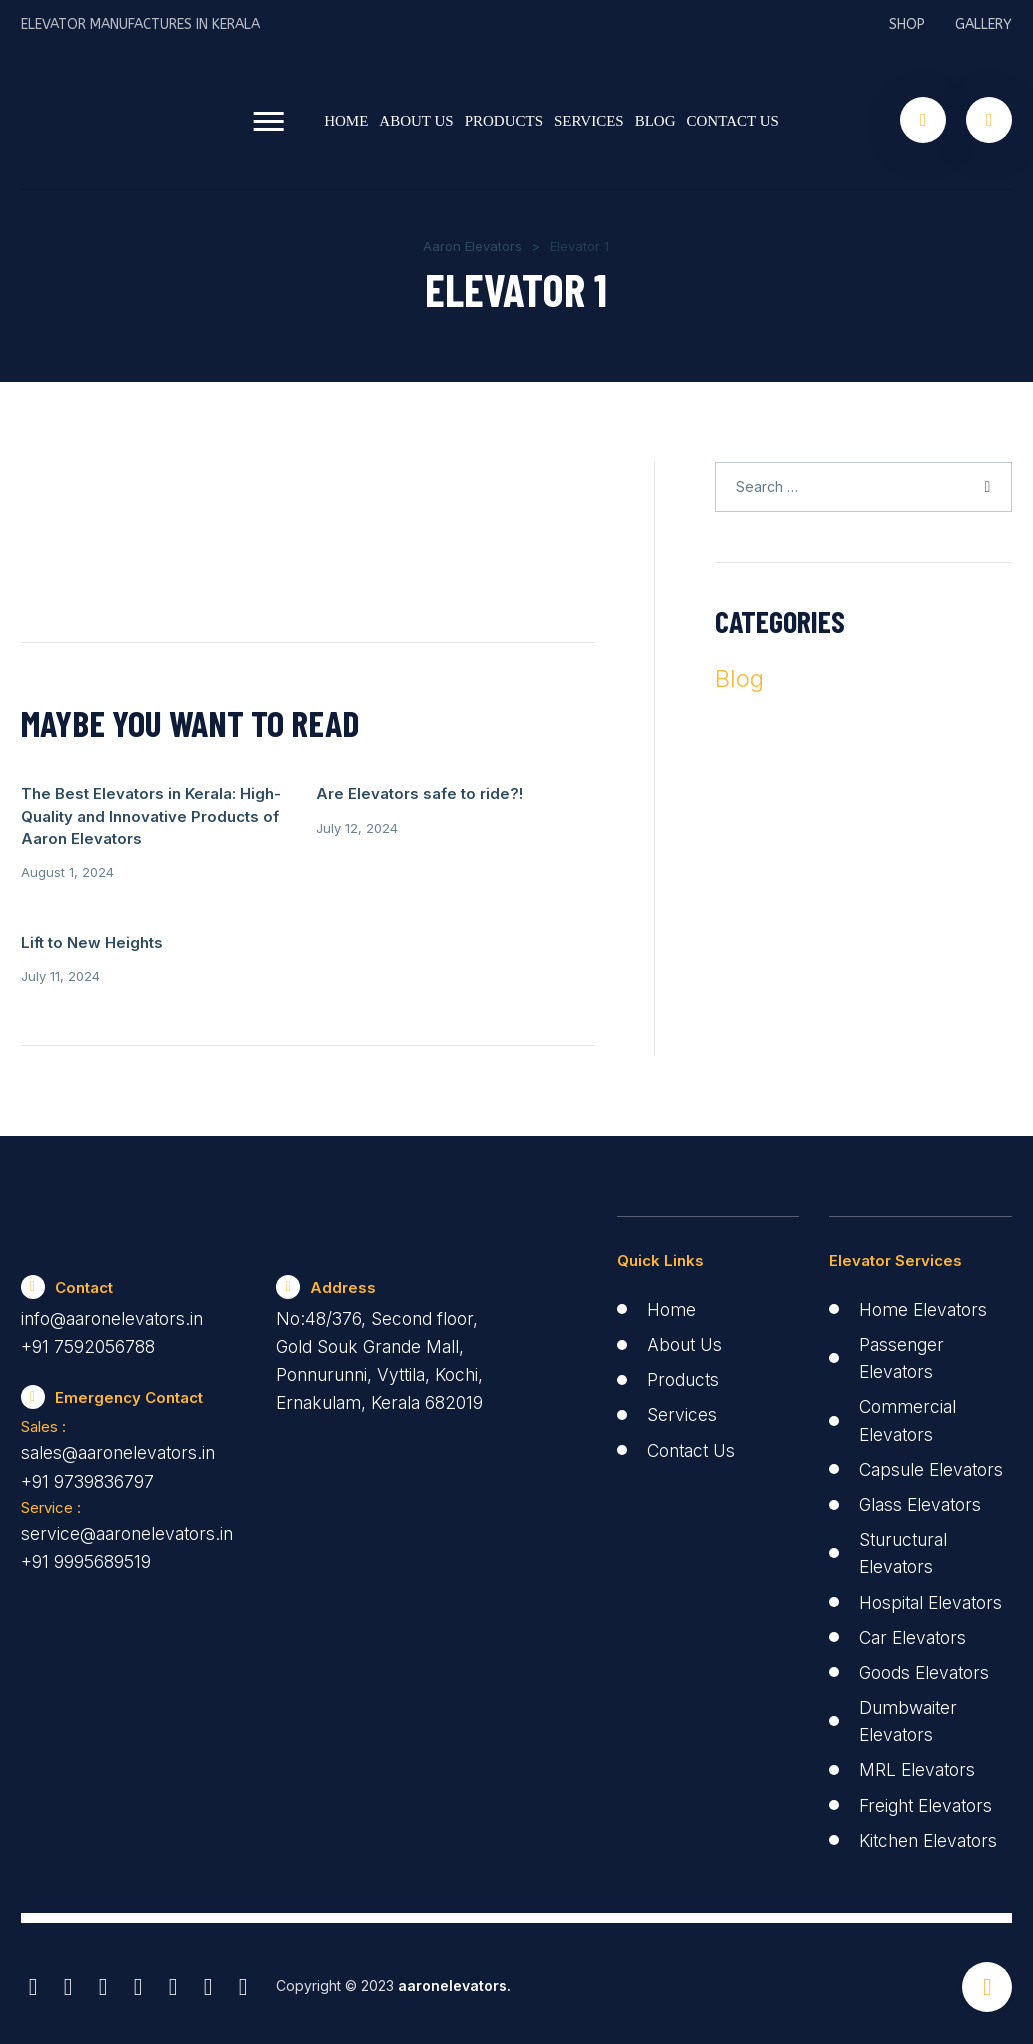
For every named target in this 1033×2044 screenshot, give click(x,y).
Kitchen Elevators (932, 1834)
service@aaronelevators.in (132, 1479)
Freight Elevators (930, 1799)
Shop (907, 24)
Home (346, 120)
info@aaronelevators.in (117, 1259)
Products (504, 120)
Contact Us (733, 120)
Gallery (983, 24)
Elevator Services (895, 1200)
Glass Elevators (925, 1471)
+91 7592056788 (88, 1288)
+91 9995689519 (86, 1508)
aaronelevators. (452, 1980)
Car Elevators (916, 1631)
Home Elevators (926, 1249)
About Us (416, 120)
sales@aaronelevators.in (124, 1396)
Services (589, 120)
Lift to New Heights (495, 793)
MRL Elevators (920, 1764)
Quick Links (660, 1200)
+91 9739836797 (87, 1425)
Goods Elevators (928, 1666)
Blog (655, 120)
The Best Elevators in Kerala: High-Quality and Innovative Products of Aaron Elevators (101, 837)
